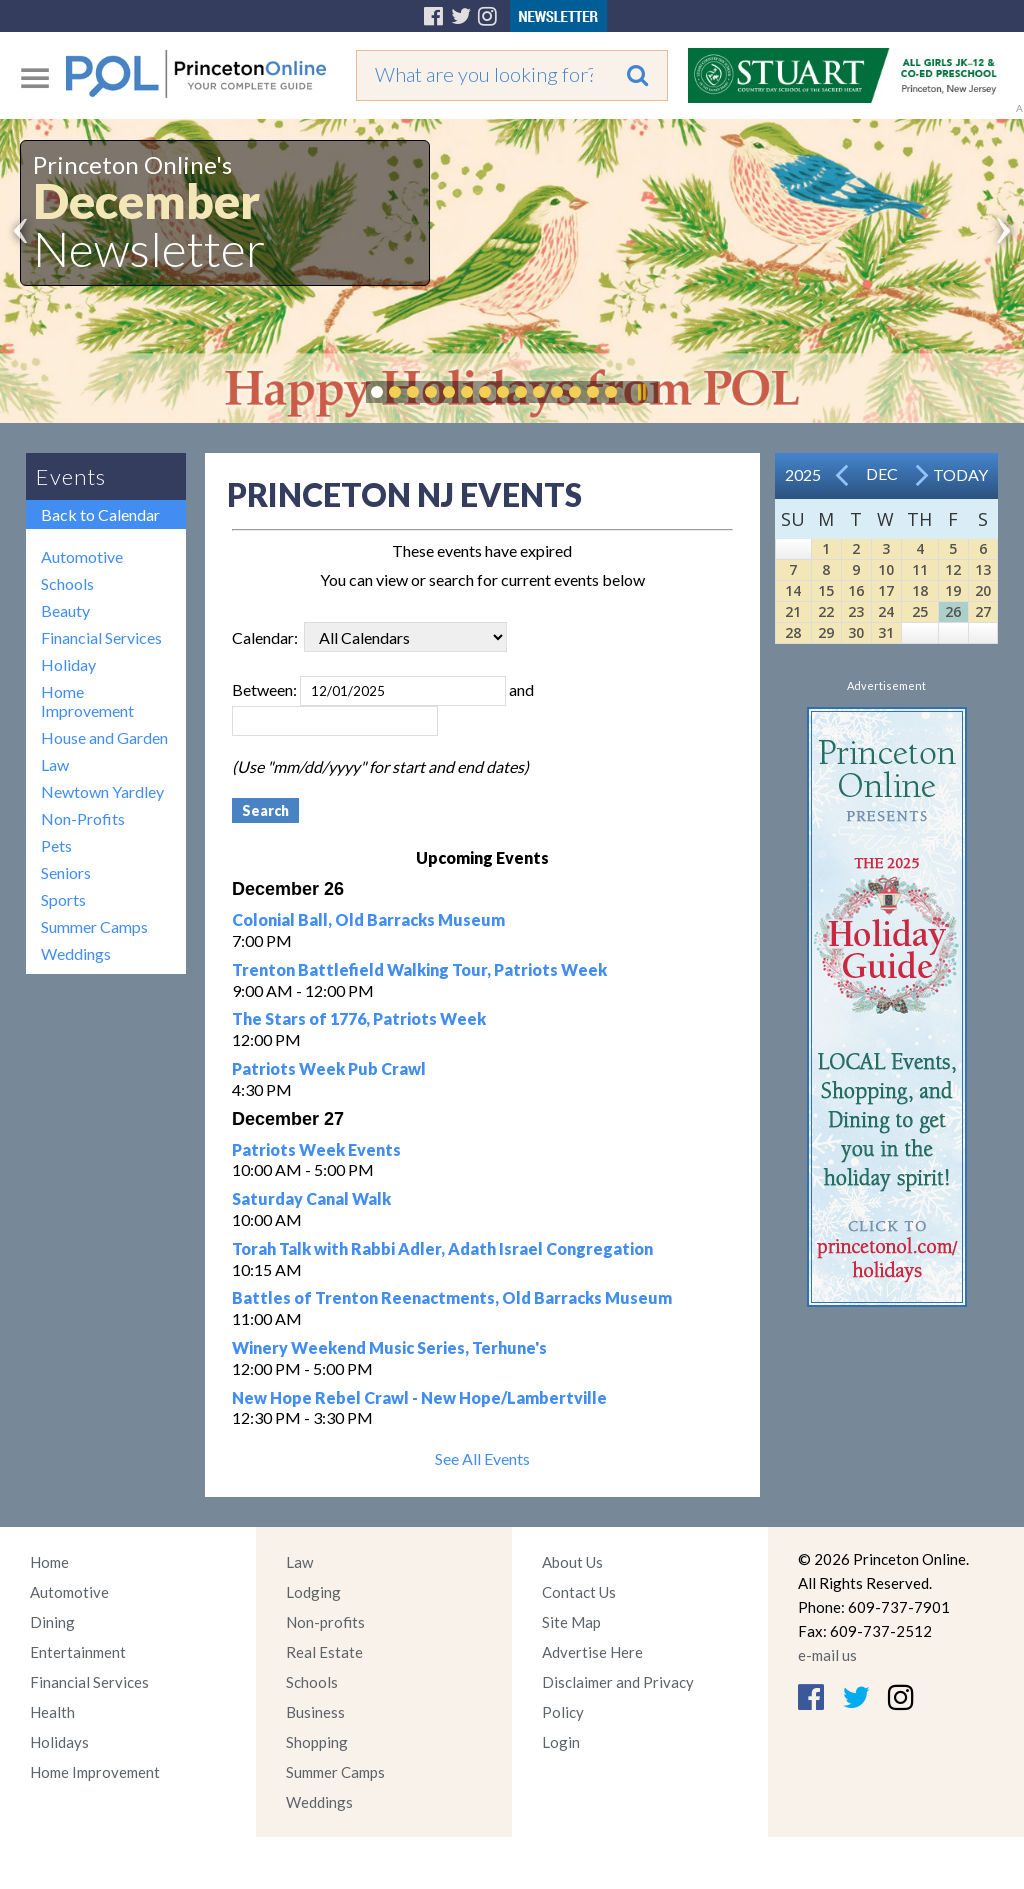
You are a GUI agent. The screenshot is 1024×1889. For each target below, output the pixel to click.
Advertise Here (592, 1652)
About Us (572, 1562)
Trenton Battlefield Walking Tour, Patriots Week (419, 969)
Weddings (76, 953)
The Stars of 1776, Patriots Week (359, 1018)
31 (886, 632)
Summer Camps (94, 926)
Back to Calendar (100, 514)
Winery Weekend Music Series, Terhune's (389, 1347)
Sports (63, 899)
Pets (56, 845)
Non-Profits (83, 818)
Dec (882, 473)
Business (315, 1712)
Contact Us (579, 1592)
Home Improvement (87, 701)
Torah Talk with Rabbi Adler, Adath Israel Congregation (442, 1248)
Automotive (82, 556)
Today (960, 474)
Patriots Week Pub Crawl (329, 1068)
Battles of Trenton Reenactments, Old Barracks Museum (452, 1297)
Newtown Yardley (102, 791)
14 (793, 590)
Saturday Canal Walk (311, 1198)
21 (793, 611)
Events (71, 476)
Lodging (313, 1592)
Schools (67, 583)
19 (953, 590)
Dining (52, 1622)
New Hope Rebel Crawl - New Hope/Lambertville (419, 1397)
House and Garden (104, 737)
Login (561, 1742)
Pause (641, 392)
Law (55, 764)
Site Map (571, 1622)
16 (856, 590)
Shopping (317, 1742)
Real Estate (324, 1652)
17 (886, 590)
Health (52, 1712)
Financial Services (101, 637)
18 (920, 590)
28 (793, 632)
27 (983, 611)
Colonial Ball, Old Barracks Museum (368, 919)
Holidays (59, 1742)
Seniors (66, 872)
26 (953, 611)
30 (856, 632)
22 (826, 611)
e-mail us (827, 1655)
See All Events (482, 1458)
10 (886, 569)
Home (49, 1562)
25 (920, 611)
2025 (803, 474)
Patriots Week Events (316, 1149)
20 (983, 590)
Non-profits (325, 1622)
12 (953, 569)
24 (886, 611)
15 (826, 590)
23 (856, 611)
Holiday (68, 664)
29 (826, 632)
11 (920, 569)
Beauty (65, 610)
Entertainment (78, 1652)
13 (983, 569)
